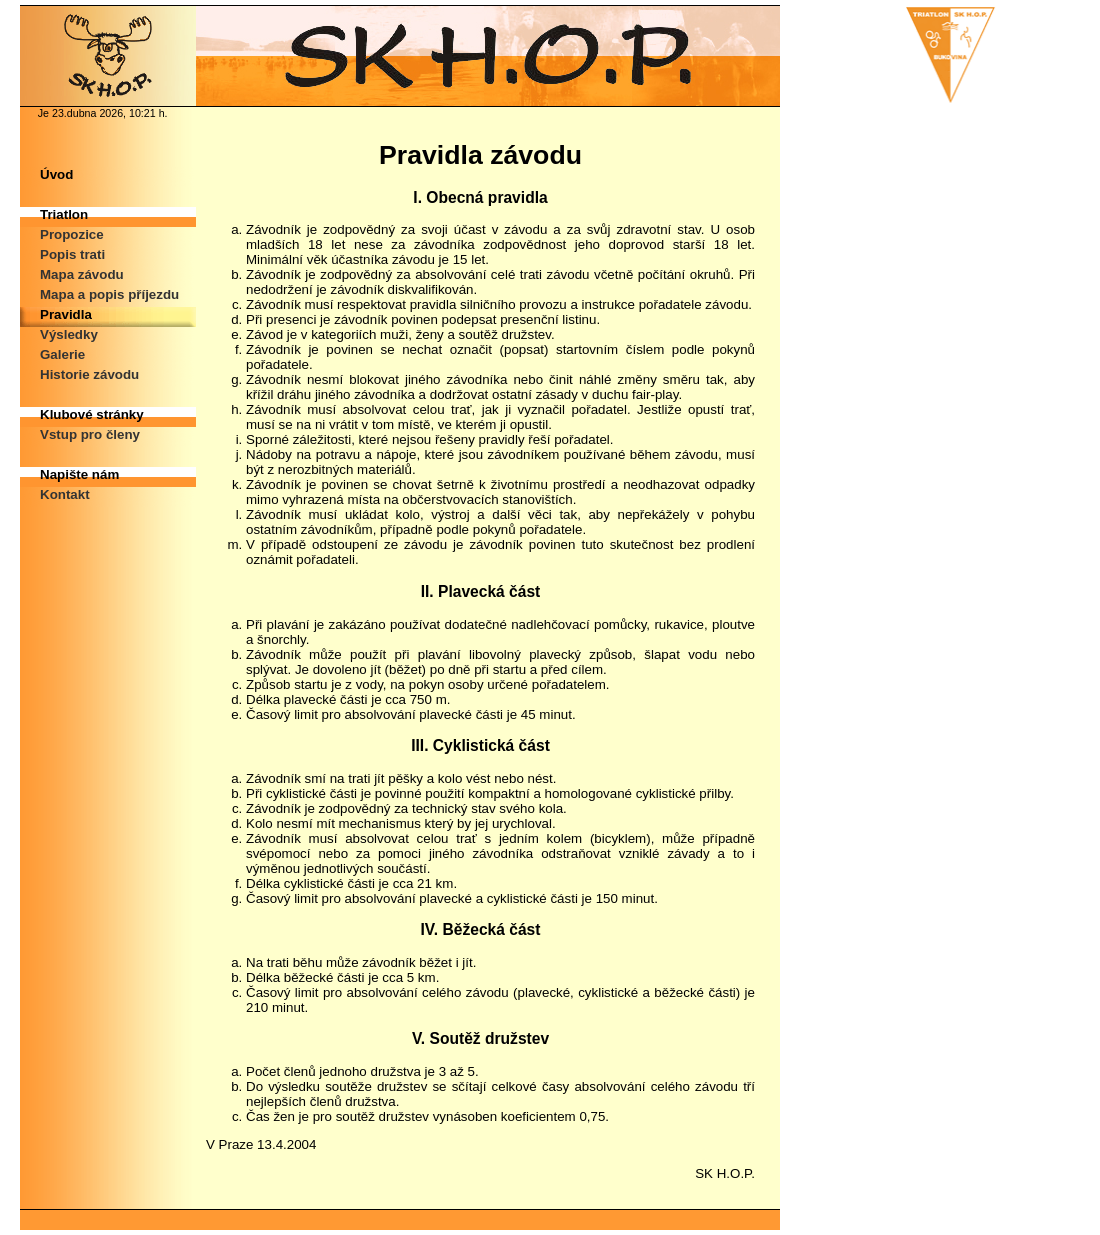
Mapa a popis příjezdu (109, 294)
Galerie (62, 354)
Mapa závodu (82, 274)
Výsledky (69, 334)
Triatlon (64, 214)
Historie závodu (89, 374)
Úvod (56, 174)
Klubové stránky (92, 414)
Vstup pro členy (90, 434)
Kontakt (65, 494)
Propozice (72, 234)
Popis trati (72, 254)
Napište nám (79, 474)
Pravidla (66, 314)
